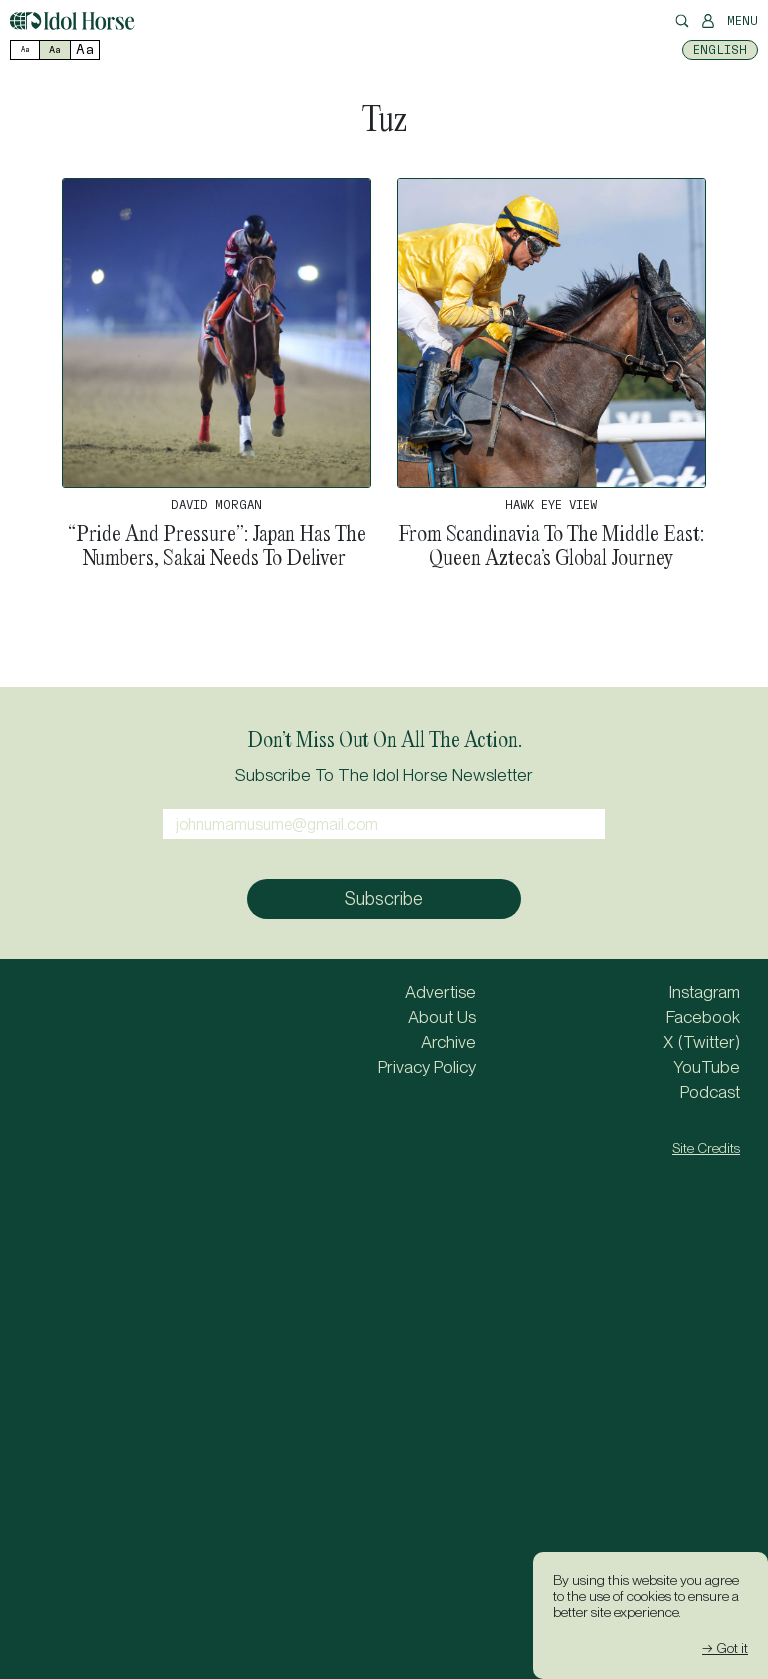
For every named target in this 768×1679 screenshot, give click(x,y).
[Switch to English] (720, 50)
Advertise (440, 992)
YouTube (706, 1067)
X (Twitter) (701, 1042)
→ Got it (725, 1648)
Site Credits (706, 1148)
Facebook (703, 1017)
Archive (448, 1042)
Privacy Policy (427, 1067)
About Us (442, 1017)
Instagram (704, 992)
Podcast (710, 1092)
